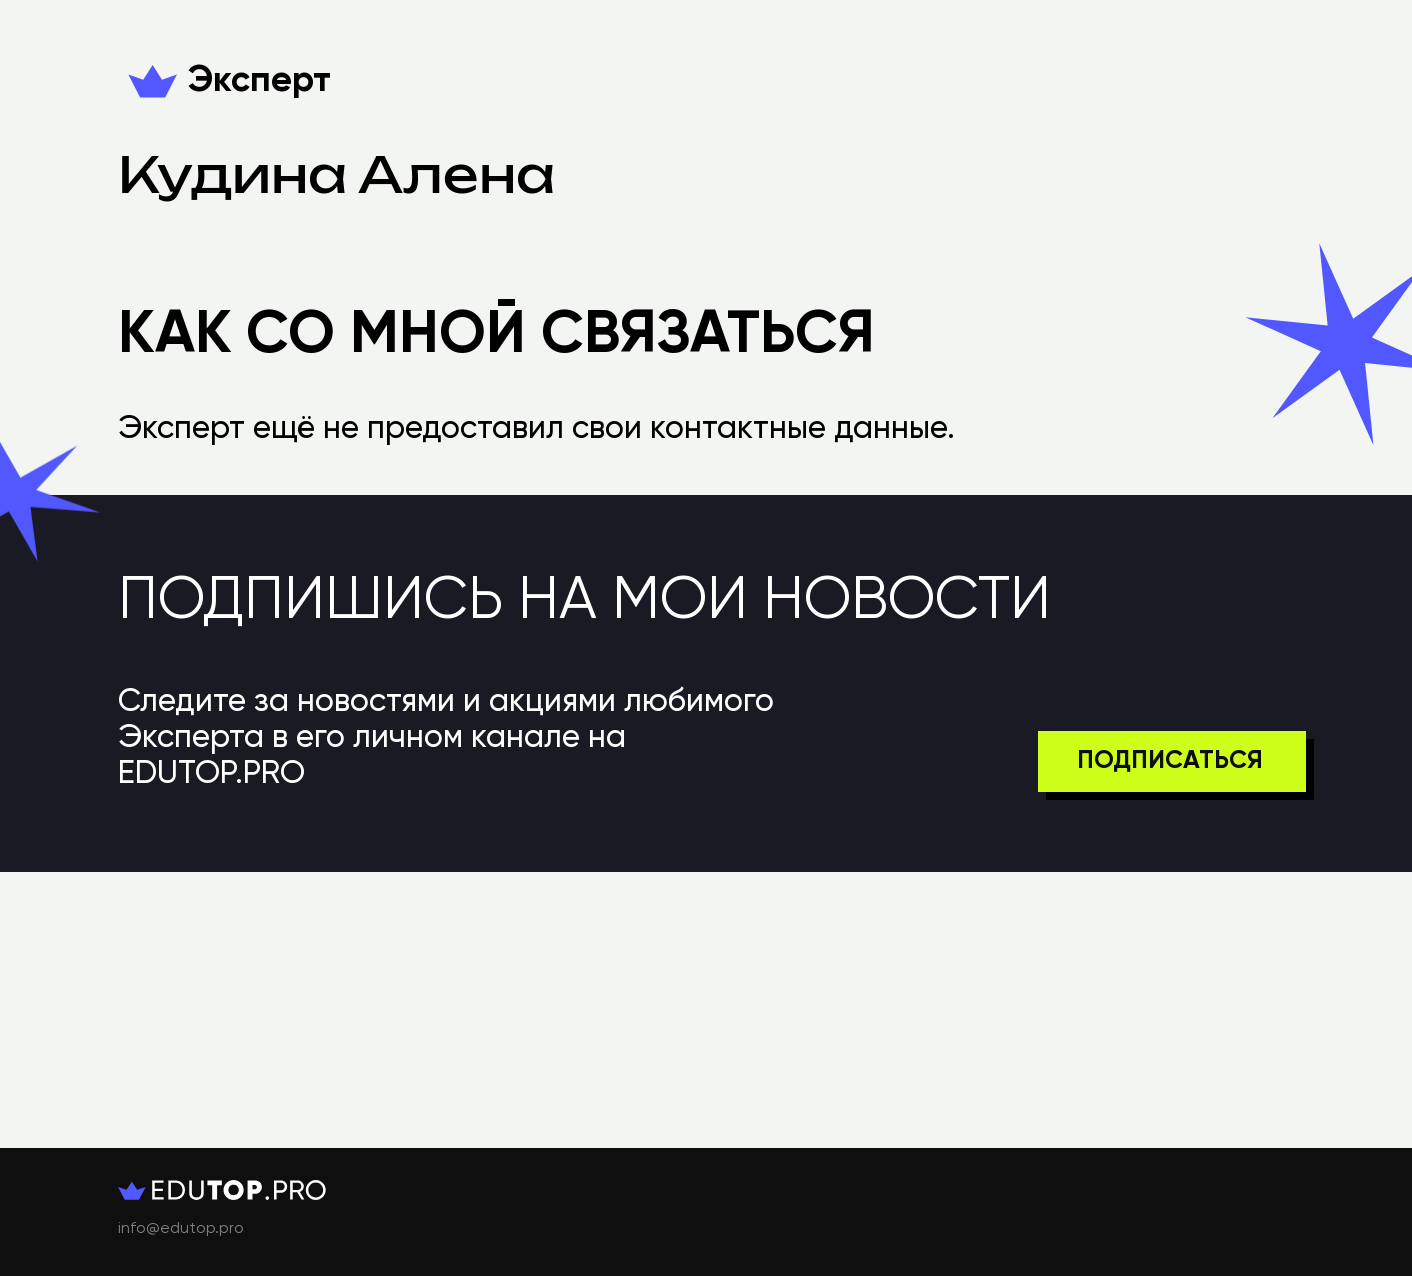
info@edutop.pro (181, 1229)
